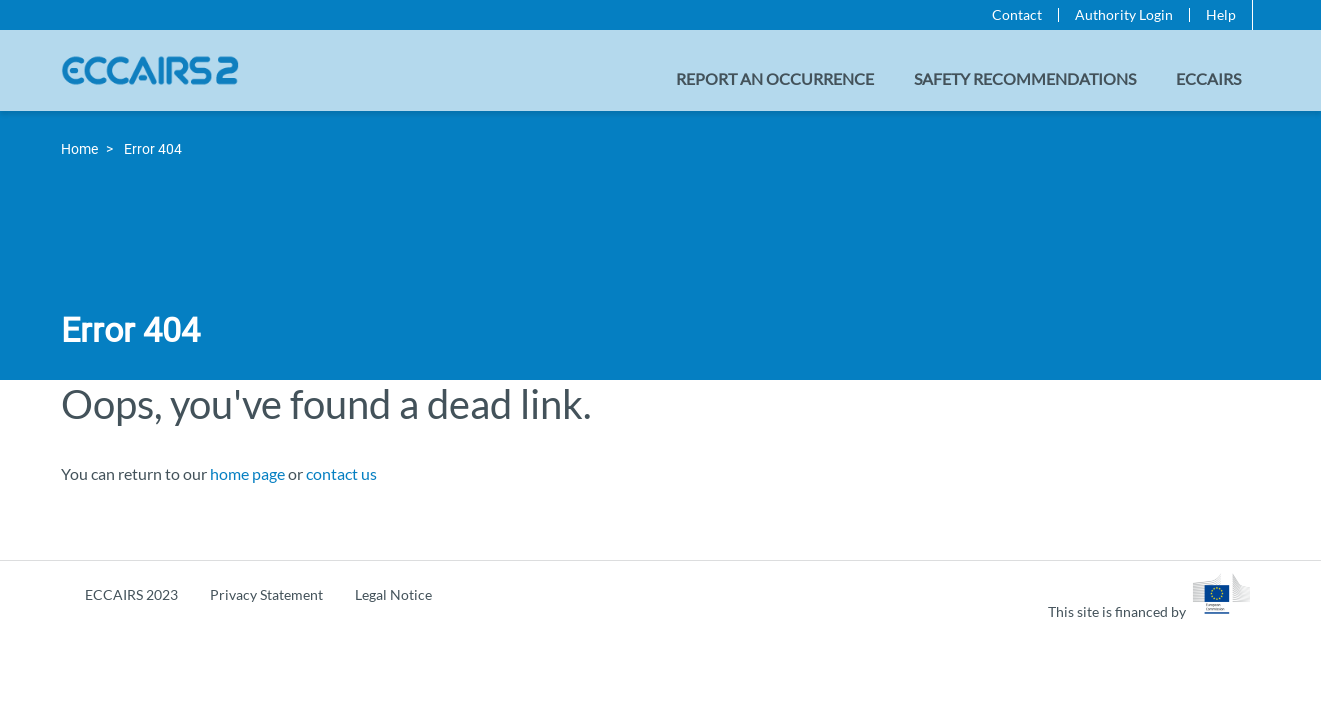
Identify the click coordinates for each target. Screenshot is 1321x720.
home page (247, 473)
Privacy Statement (266, 594)
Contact (1017, 15)
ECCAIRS (1208, 78)
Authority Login (1124, 15)
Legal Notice (393, 594)
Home (79, 149)
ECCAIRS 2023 (131, 594)
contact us (341, 473)
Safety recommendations (1025, 78)
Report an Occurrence (775, 78)
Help (1221, 15)
